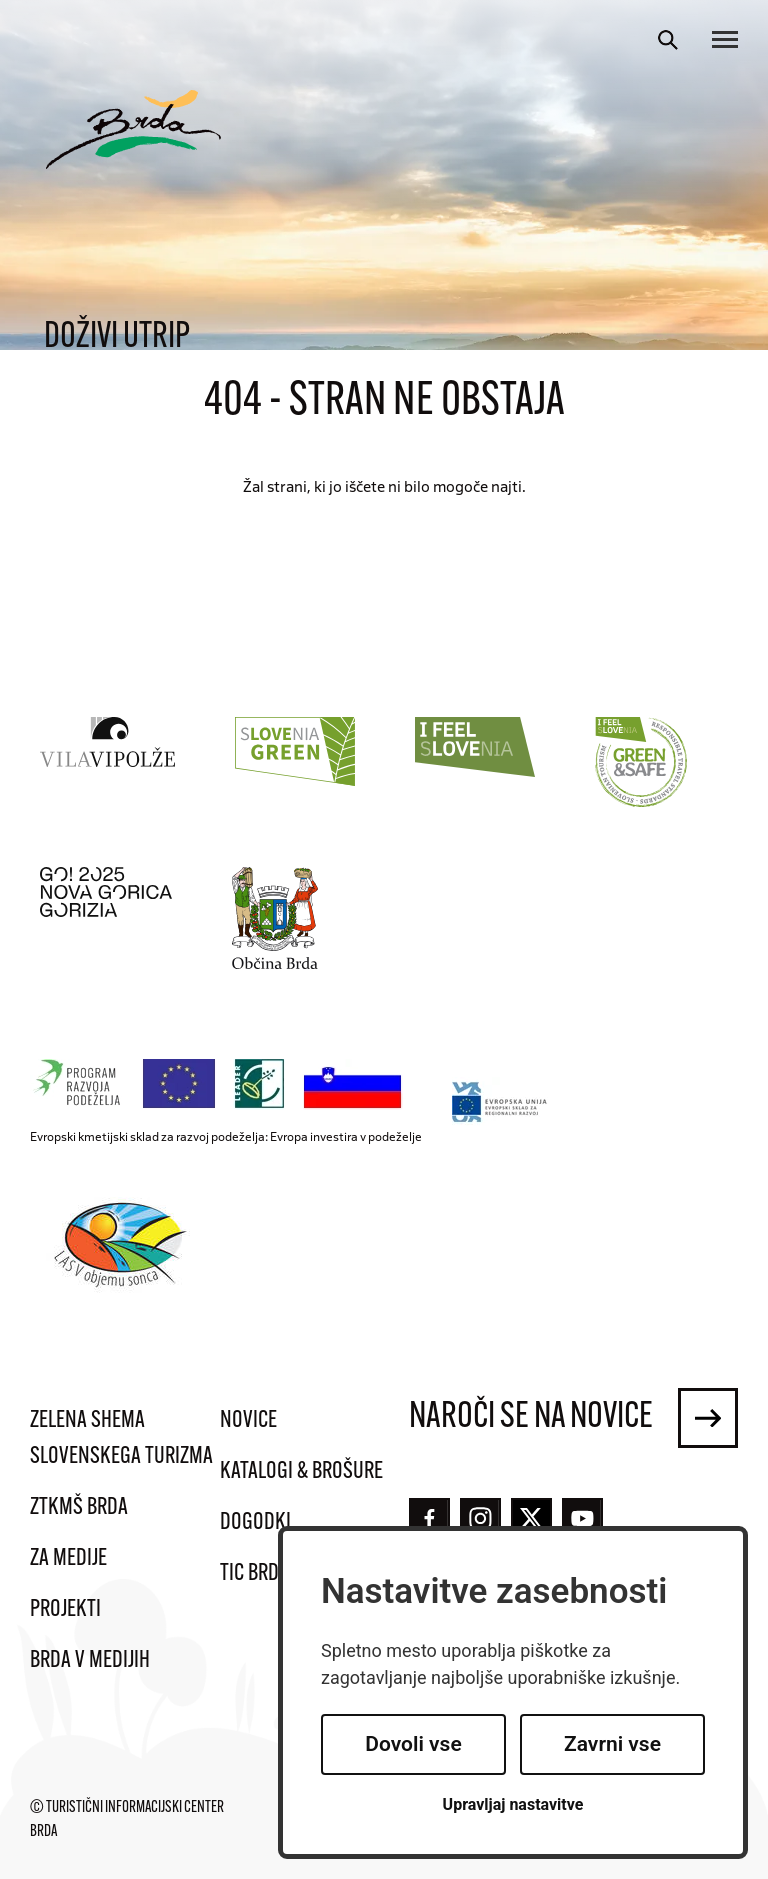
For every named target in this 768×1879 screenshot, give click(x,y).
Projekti (65, 1610)
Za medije (68, 1559)
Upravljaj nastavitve (513, 1804)
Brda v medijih (90, 1661)
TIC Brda (254, 1574)
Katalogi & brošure (301, 1472)
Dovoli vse (413, 1744)
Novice (248, 1421)
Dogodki (255, 1523)
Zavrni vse (612, 1744)
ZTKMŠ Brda (79, 1508)
